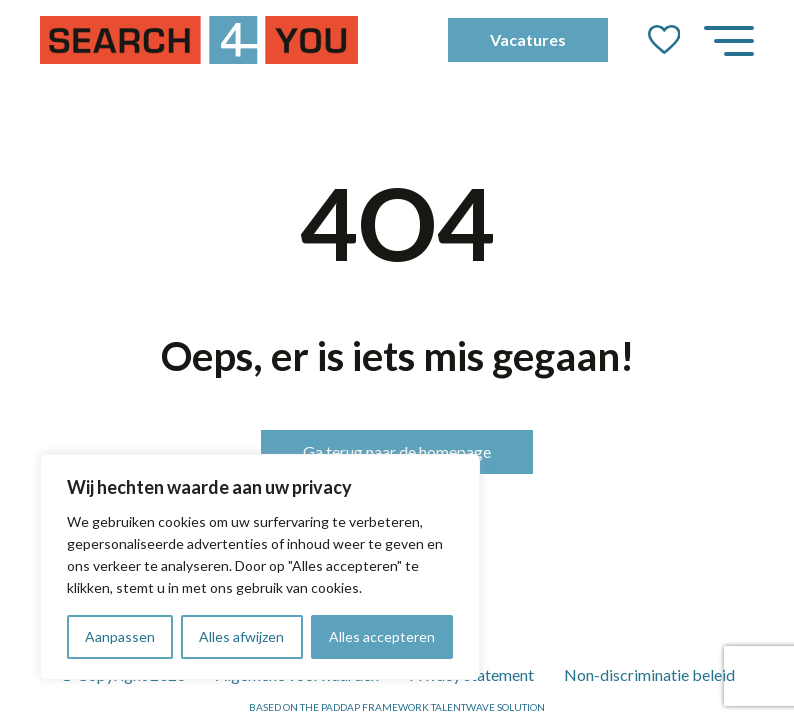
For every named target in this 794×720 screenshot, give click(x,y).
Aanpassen (120, 636)
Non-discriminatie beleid (649, 674)
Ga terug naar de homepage (397, 451)
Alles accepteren (382, 636)
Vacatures (528, 39)
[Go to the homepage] (199, 40)
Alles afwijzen (241, 636)
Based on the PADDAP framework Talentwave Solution (397, 707)
